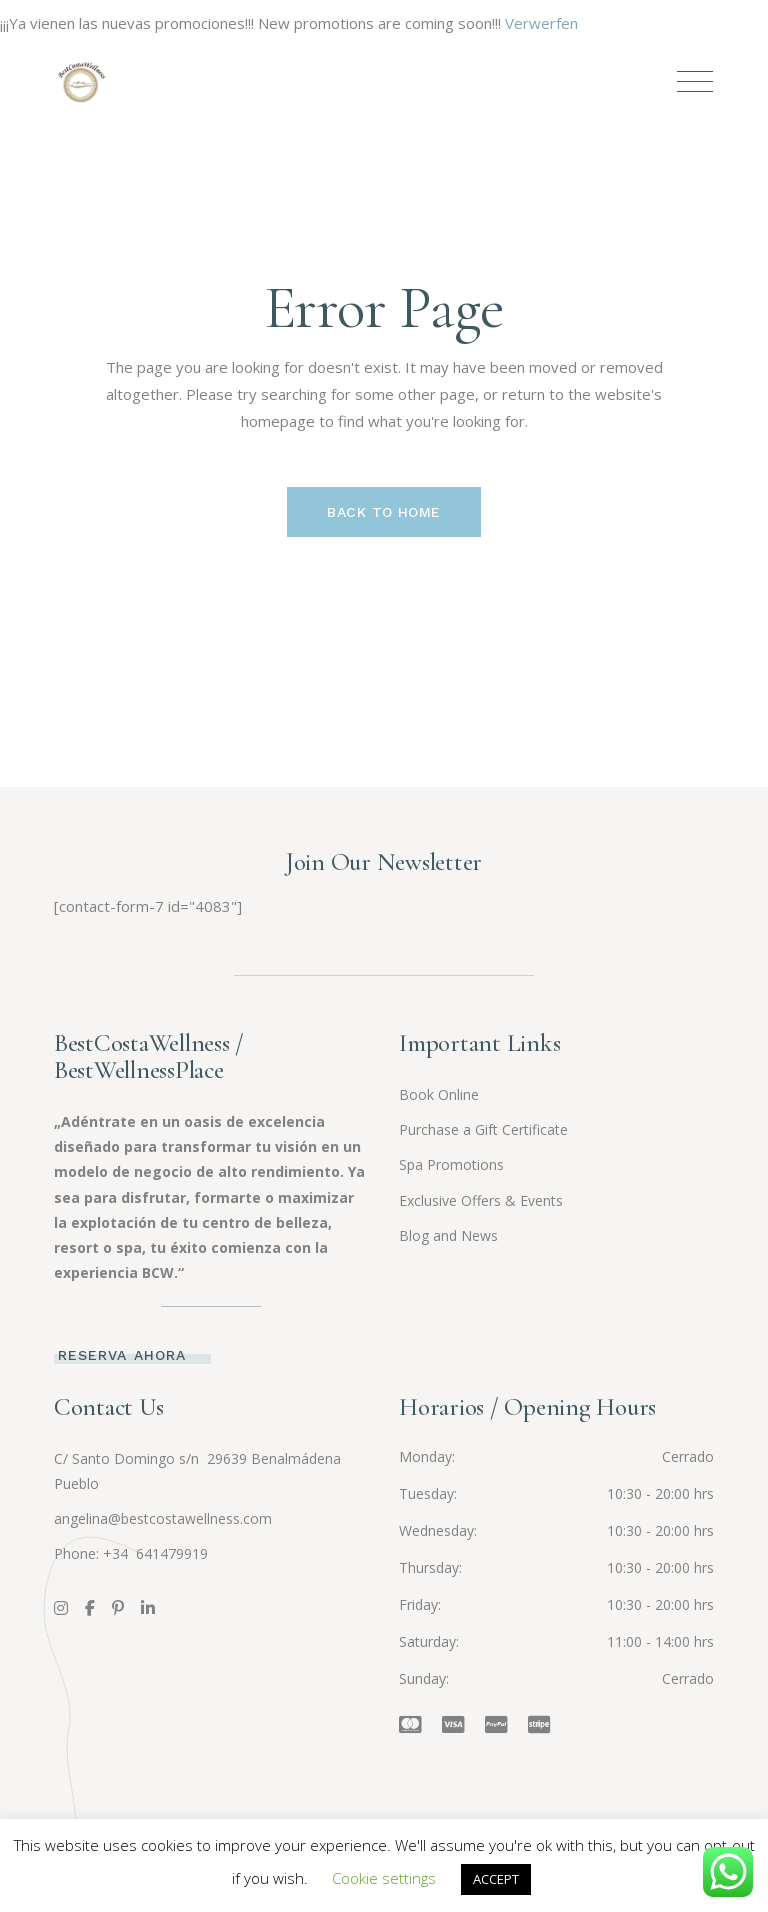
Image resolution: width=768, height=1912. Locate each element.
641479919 (170, 1553)
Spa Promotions (451, 1164)
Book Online (439, 1094)
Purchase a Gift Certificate (483, 1129)
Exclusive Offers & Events (481, 1200)
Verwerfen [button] (541, 23)
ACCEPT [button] (496, 1879)
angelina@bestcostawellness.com (163, 1518)
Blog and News (448, 1235)
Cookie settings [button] (384, 1878)
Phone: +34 (93, 1553)
